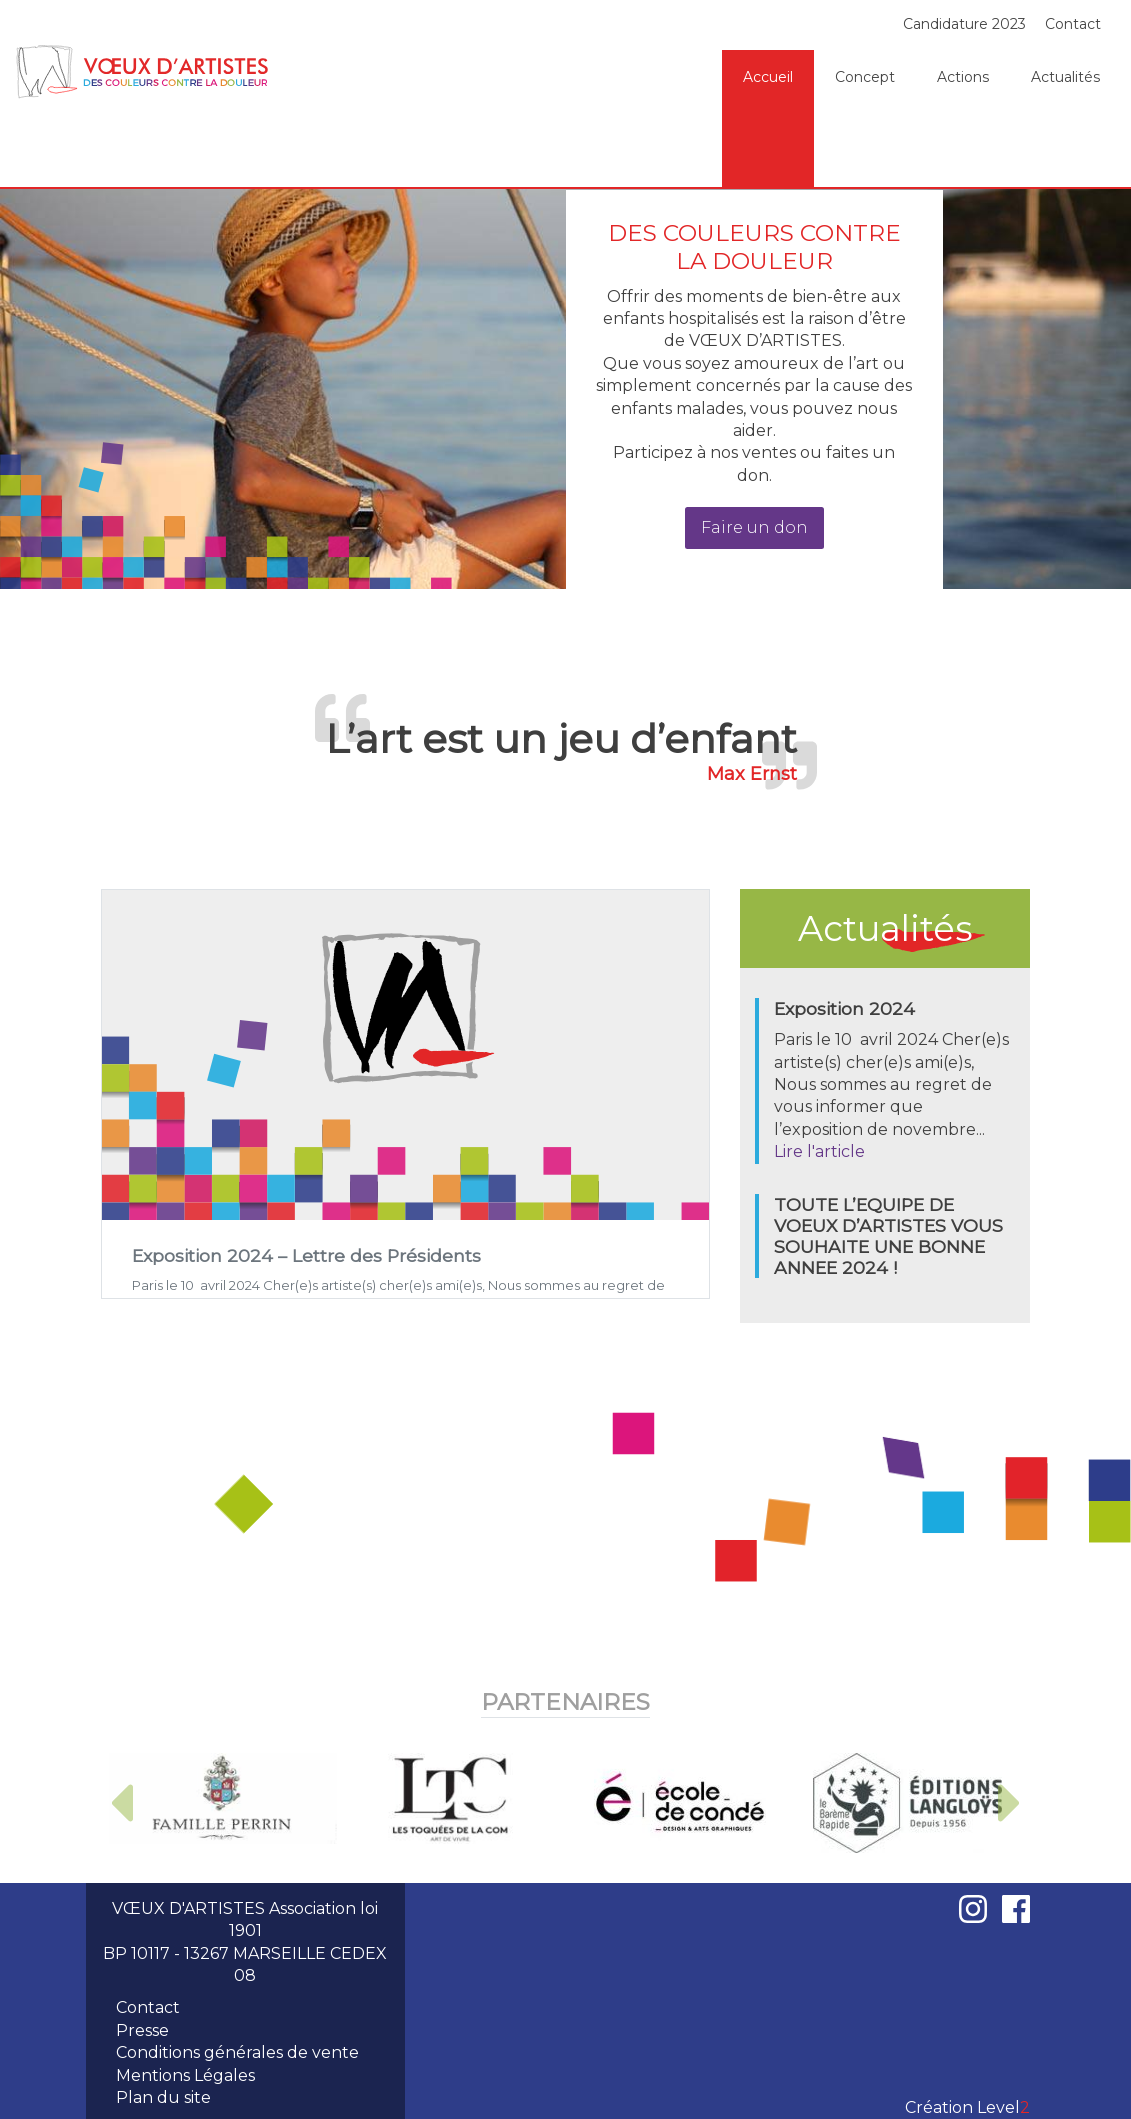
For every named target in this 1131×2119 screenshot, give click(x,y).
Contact (1073, 24)
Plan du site (163, 2097)
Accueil (768, 77)
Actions (963, 77)
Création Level (967, 2107)
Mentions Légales (185, 2075)
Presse (142, 2030)
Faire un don (754, 527)
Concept (865, 77)
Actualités (1065, 77)
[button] (121, 1803)
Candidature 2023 (964, 24)
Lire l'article (819, 1151)
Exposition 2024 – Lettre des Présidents (306, 1255)
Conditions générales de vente (237, 2052)
